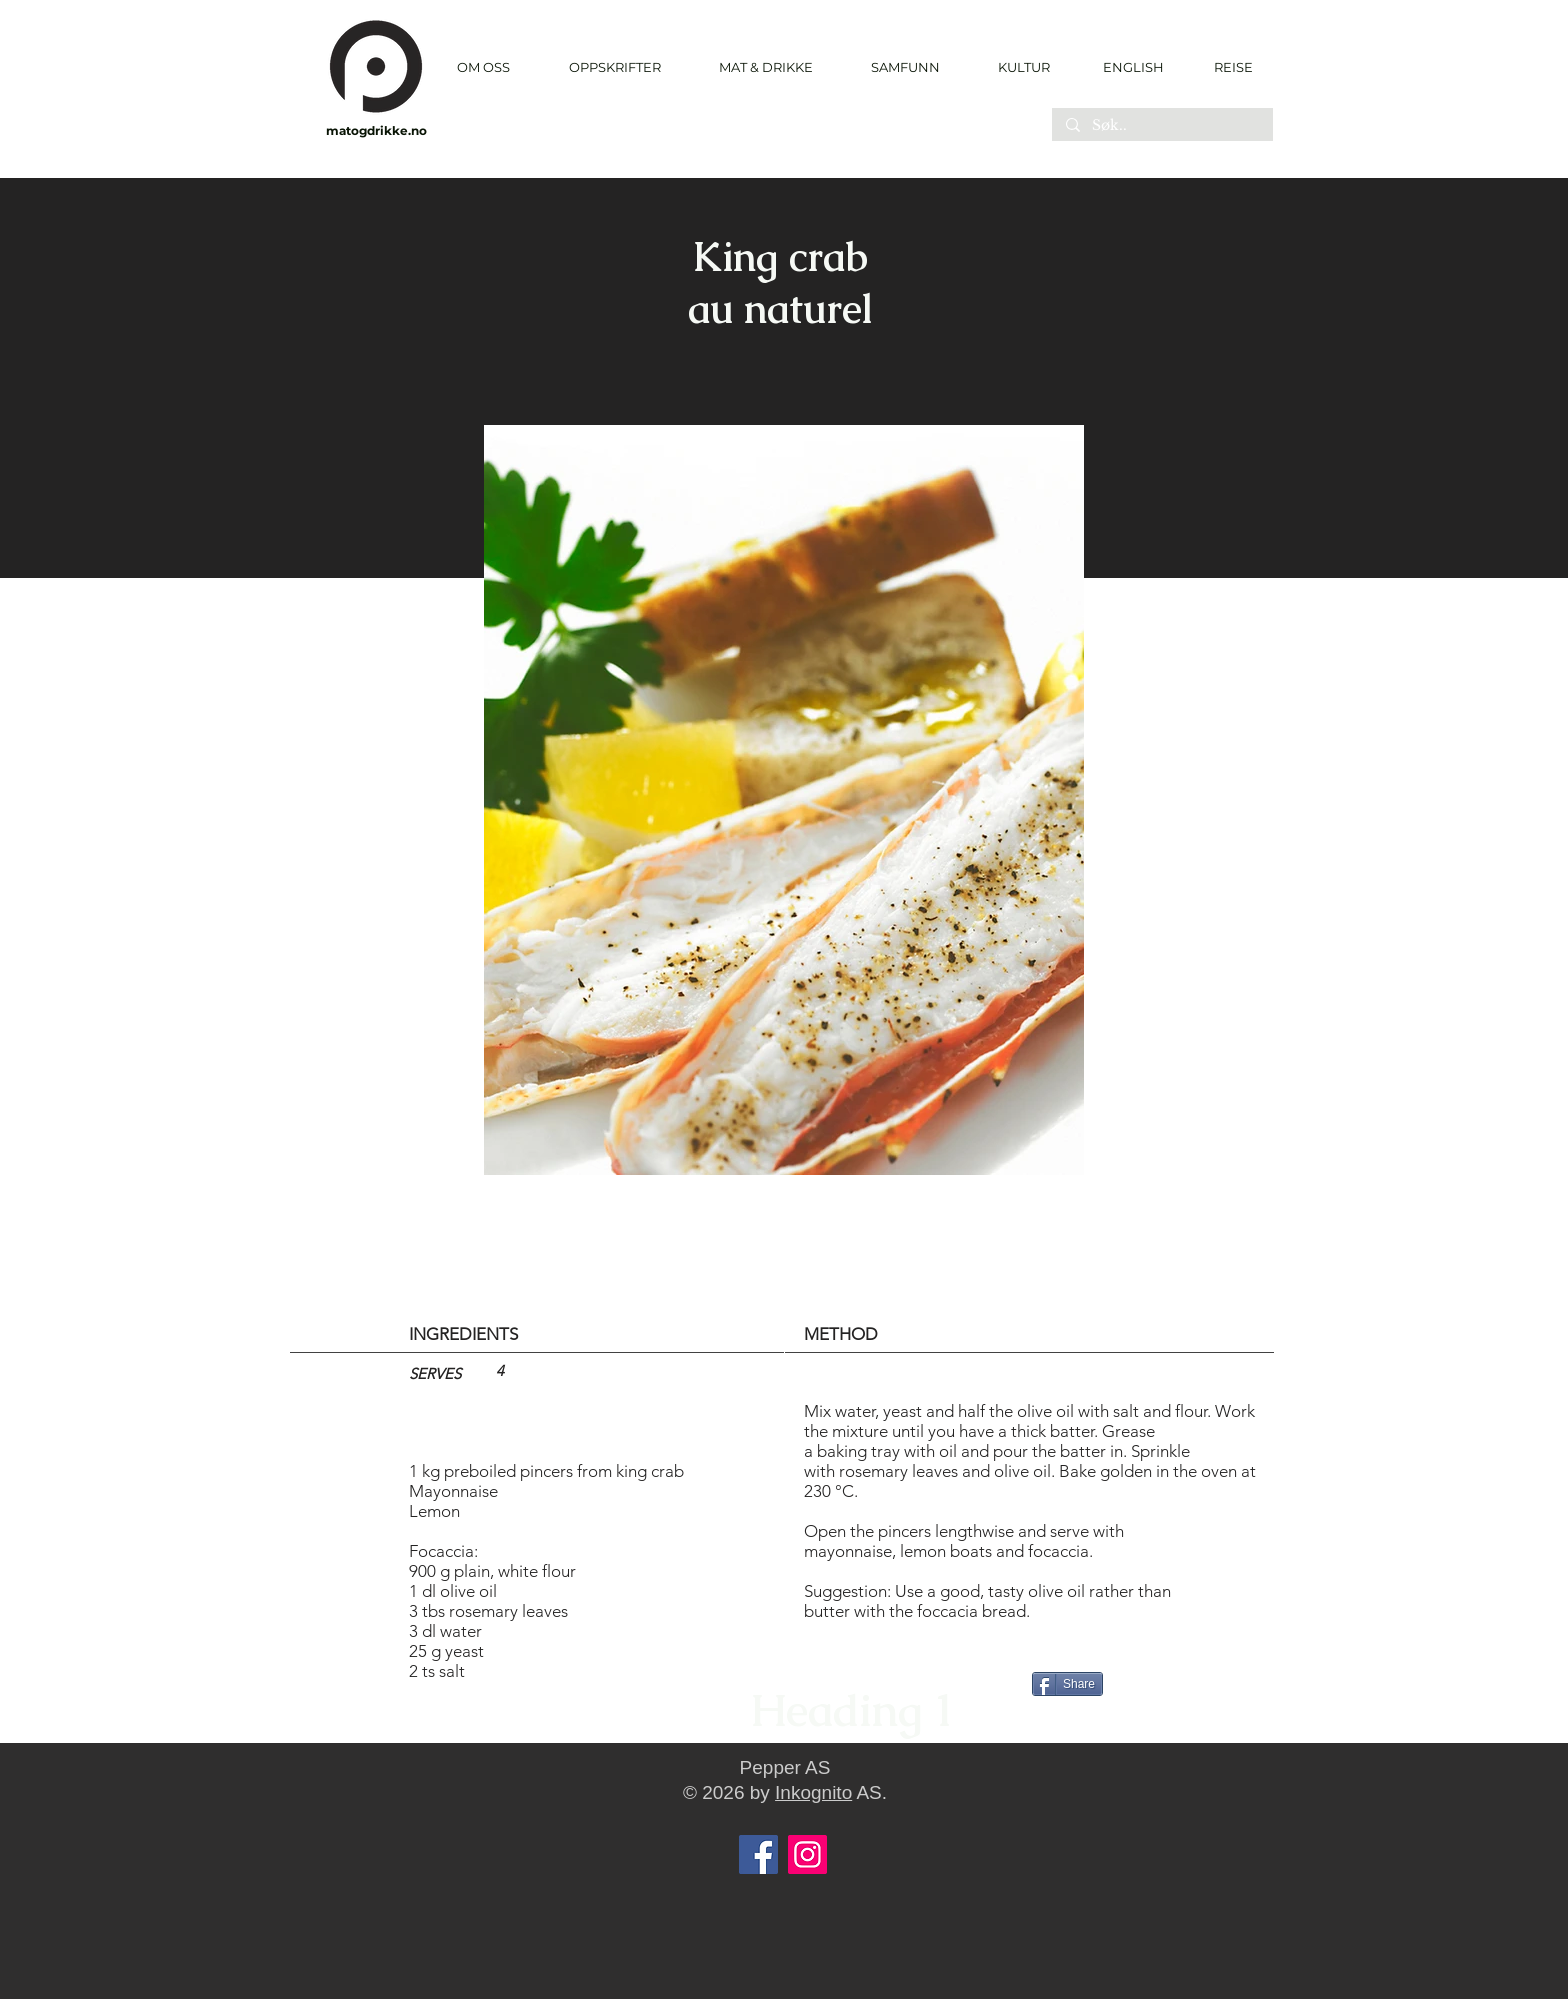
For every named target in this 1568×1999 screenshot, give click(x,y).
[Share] (1067, 1684)
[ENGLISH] (1132, 67)
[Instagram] (807, 1854)
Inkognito (813, 1792)
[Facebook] (758, 1854)
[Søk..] (1161, 126)
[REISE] (1226, 67)
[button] (614, 67)
